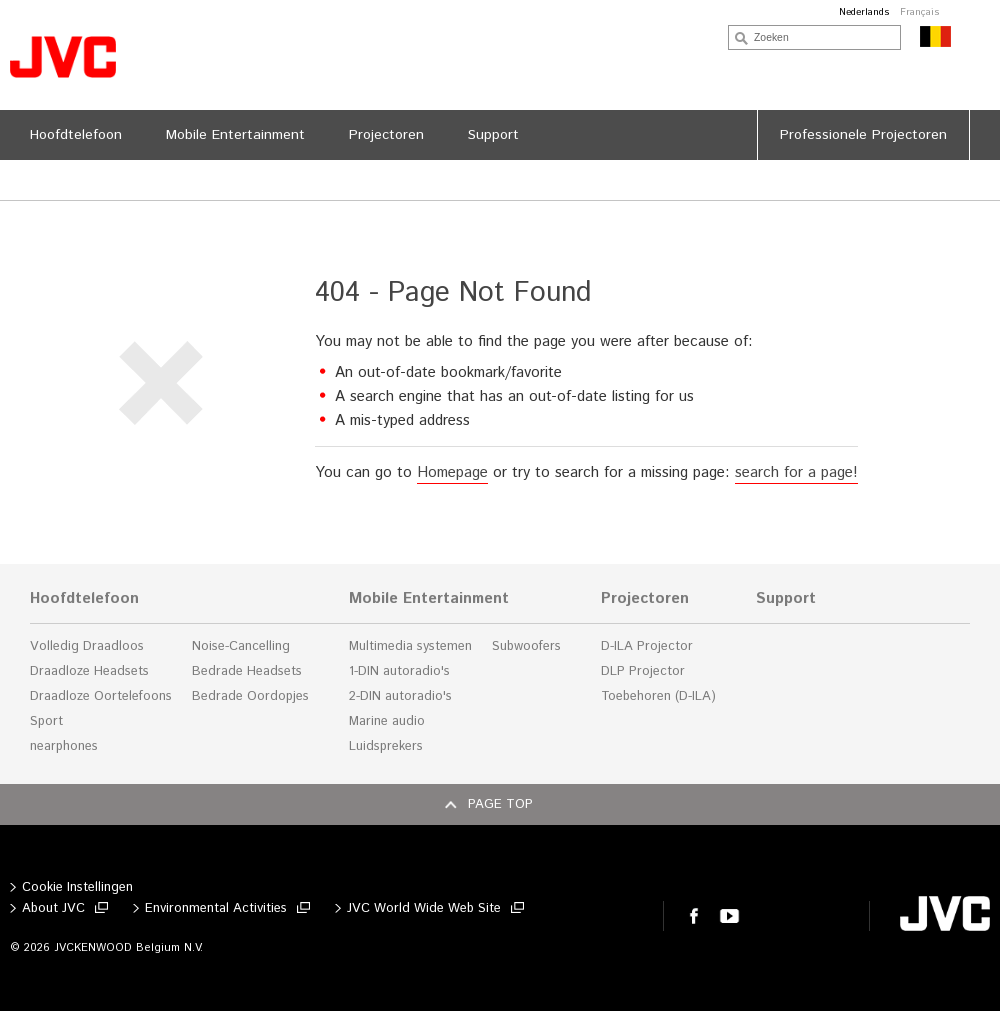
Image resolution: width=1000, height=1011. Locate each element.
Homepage (452, 472)
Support (786, 599)
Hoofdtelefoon (84, 599)
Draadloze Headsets (89, 671)
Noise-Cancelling (241, 646)
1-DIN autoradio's (399, 671)
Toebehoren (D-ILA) (658, 696)
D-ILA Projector (647, 646)
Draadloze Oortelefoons (101, 696)
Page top (500, 804)
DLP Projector (643, 671)
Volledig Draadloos (87, 646)
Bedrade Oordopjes (250, 696)
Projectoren (645, 599)
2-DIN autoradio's (400, 696)
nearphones (64, 746)
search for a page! (796, 472)
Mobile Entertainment (429, 599)
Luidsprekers (386, 746)
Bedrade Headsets (247, 671)
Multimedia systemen (410, 646)
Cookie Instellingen (77, 887)
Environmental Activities (216, 908)
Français (920, 12)
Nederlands (864, 12)
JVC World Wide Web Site (424, 908)
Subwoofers (526, 646)
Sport (46, 721)
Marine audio (387, 721)
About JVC (53, 908)
